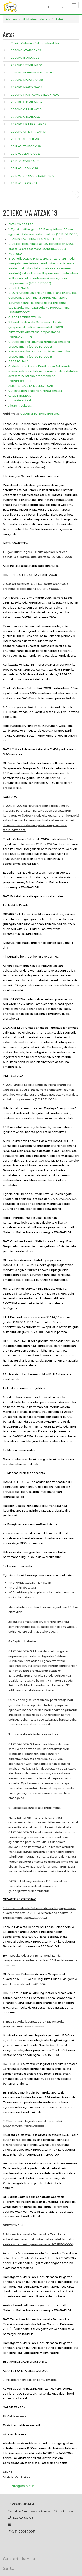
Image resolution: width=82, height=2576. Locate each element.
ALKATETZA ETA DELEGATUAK (30, 386)
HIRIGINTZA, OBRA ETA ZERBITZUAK (35, 239)
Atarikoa (11, 19)
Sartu (8, 2568)
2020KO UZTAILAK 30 (26, 65)
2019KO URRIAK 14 (24, 183)
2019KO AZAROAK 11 (25, 161)
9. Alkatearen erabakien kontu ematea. (35, 391)
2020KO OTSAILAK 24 (26, 102)
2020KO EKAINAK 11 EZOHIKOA (33, 72)
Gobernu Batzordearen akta (40, 413)
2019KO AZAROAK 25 (26, 153)
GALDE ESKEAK (19, 395)
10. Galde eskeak (20, 400)
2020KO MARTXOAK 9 (26, 87)
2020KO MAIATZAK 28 (27, 80)
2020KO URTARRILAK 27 (28, 124)
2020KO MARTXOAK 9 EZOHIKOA (35, 94)
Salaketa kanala (19, 2558)
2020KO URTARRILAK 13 (28, 131)
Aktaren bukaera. (20, 405)
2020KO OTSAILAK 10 (26, 109)
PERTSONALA (18, 288)
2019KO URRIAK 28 (24, 168)
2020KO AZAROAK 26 (26, 50)
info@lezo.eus (23, 2486)
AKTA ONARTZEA (20, 224)
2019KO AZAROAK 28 (26, 146)
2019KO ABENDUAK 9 (26, 139)
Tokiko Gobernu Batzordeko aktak (35, 43)
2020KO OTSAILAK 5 (25, 117)
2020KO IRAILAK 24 (25, 57)
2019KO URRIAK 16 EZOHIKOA (32, 176)
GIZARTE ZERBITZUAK (24, 317)
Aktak (59, 19)
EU (50, 7)
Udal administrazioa (36, 19)
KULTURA (15, 254)
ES (60, 7)
